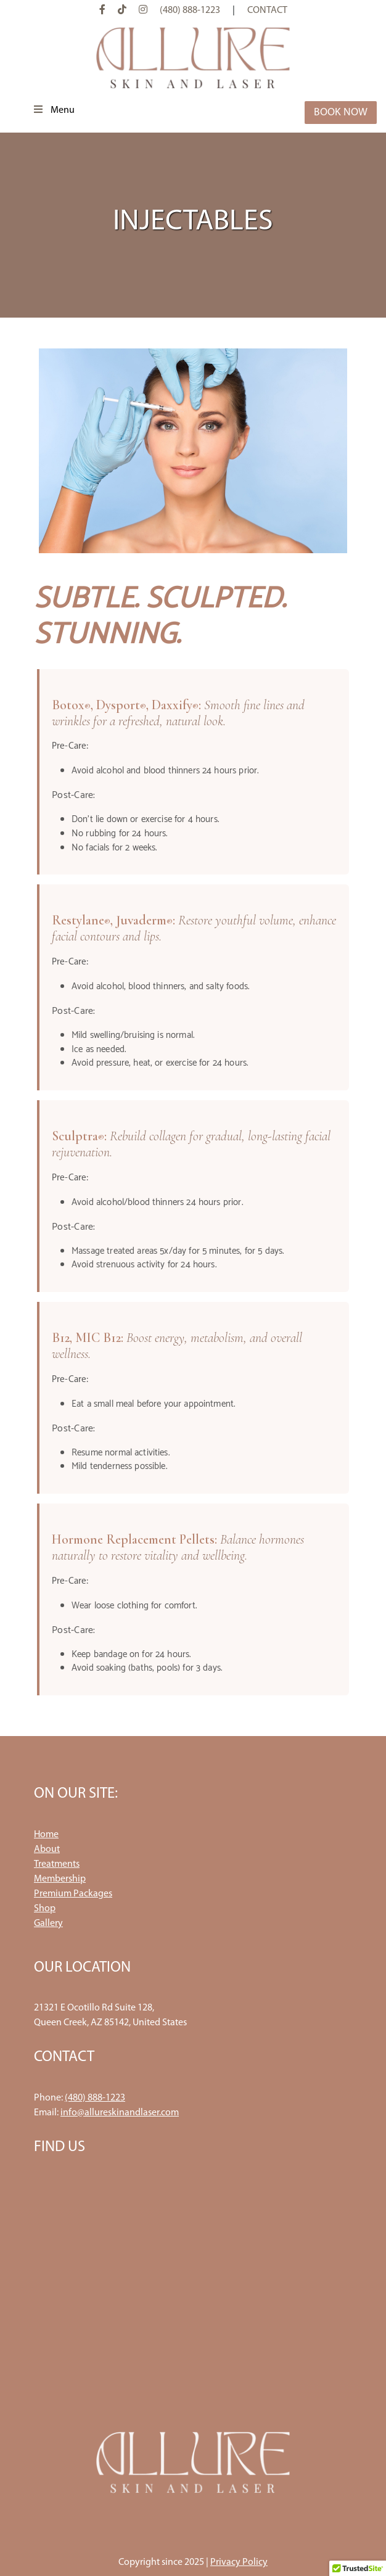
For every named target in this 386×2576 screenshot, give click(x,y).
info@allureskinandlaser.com (119, 2113)
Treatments (57, 1864)
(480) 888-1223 (190, 10)
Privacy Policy (239, 2562)
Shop (44, 1909)
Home (46, 1835)
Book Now (341, 112)
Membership (60, 1879)
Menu (53, 109)
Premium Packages (73, 1894)
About (47, 1849)
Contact (267, 10)
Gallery (48, 1923)
